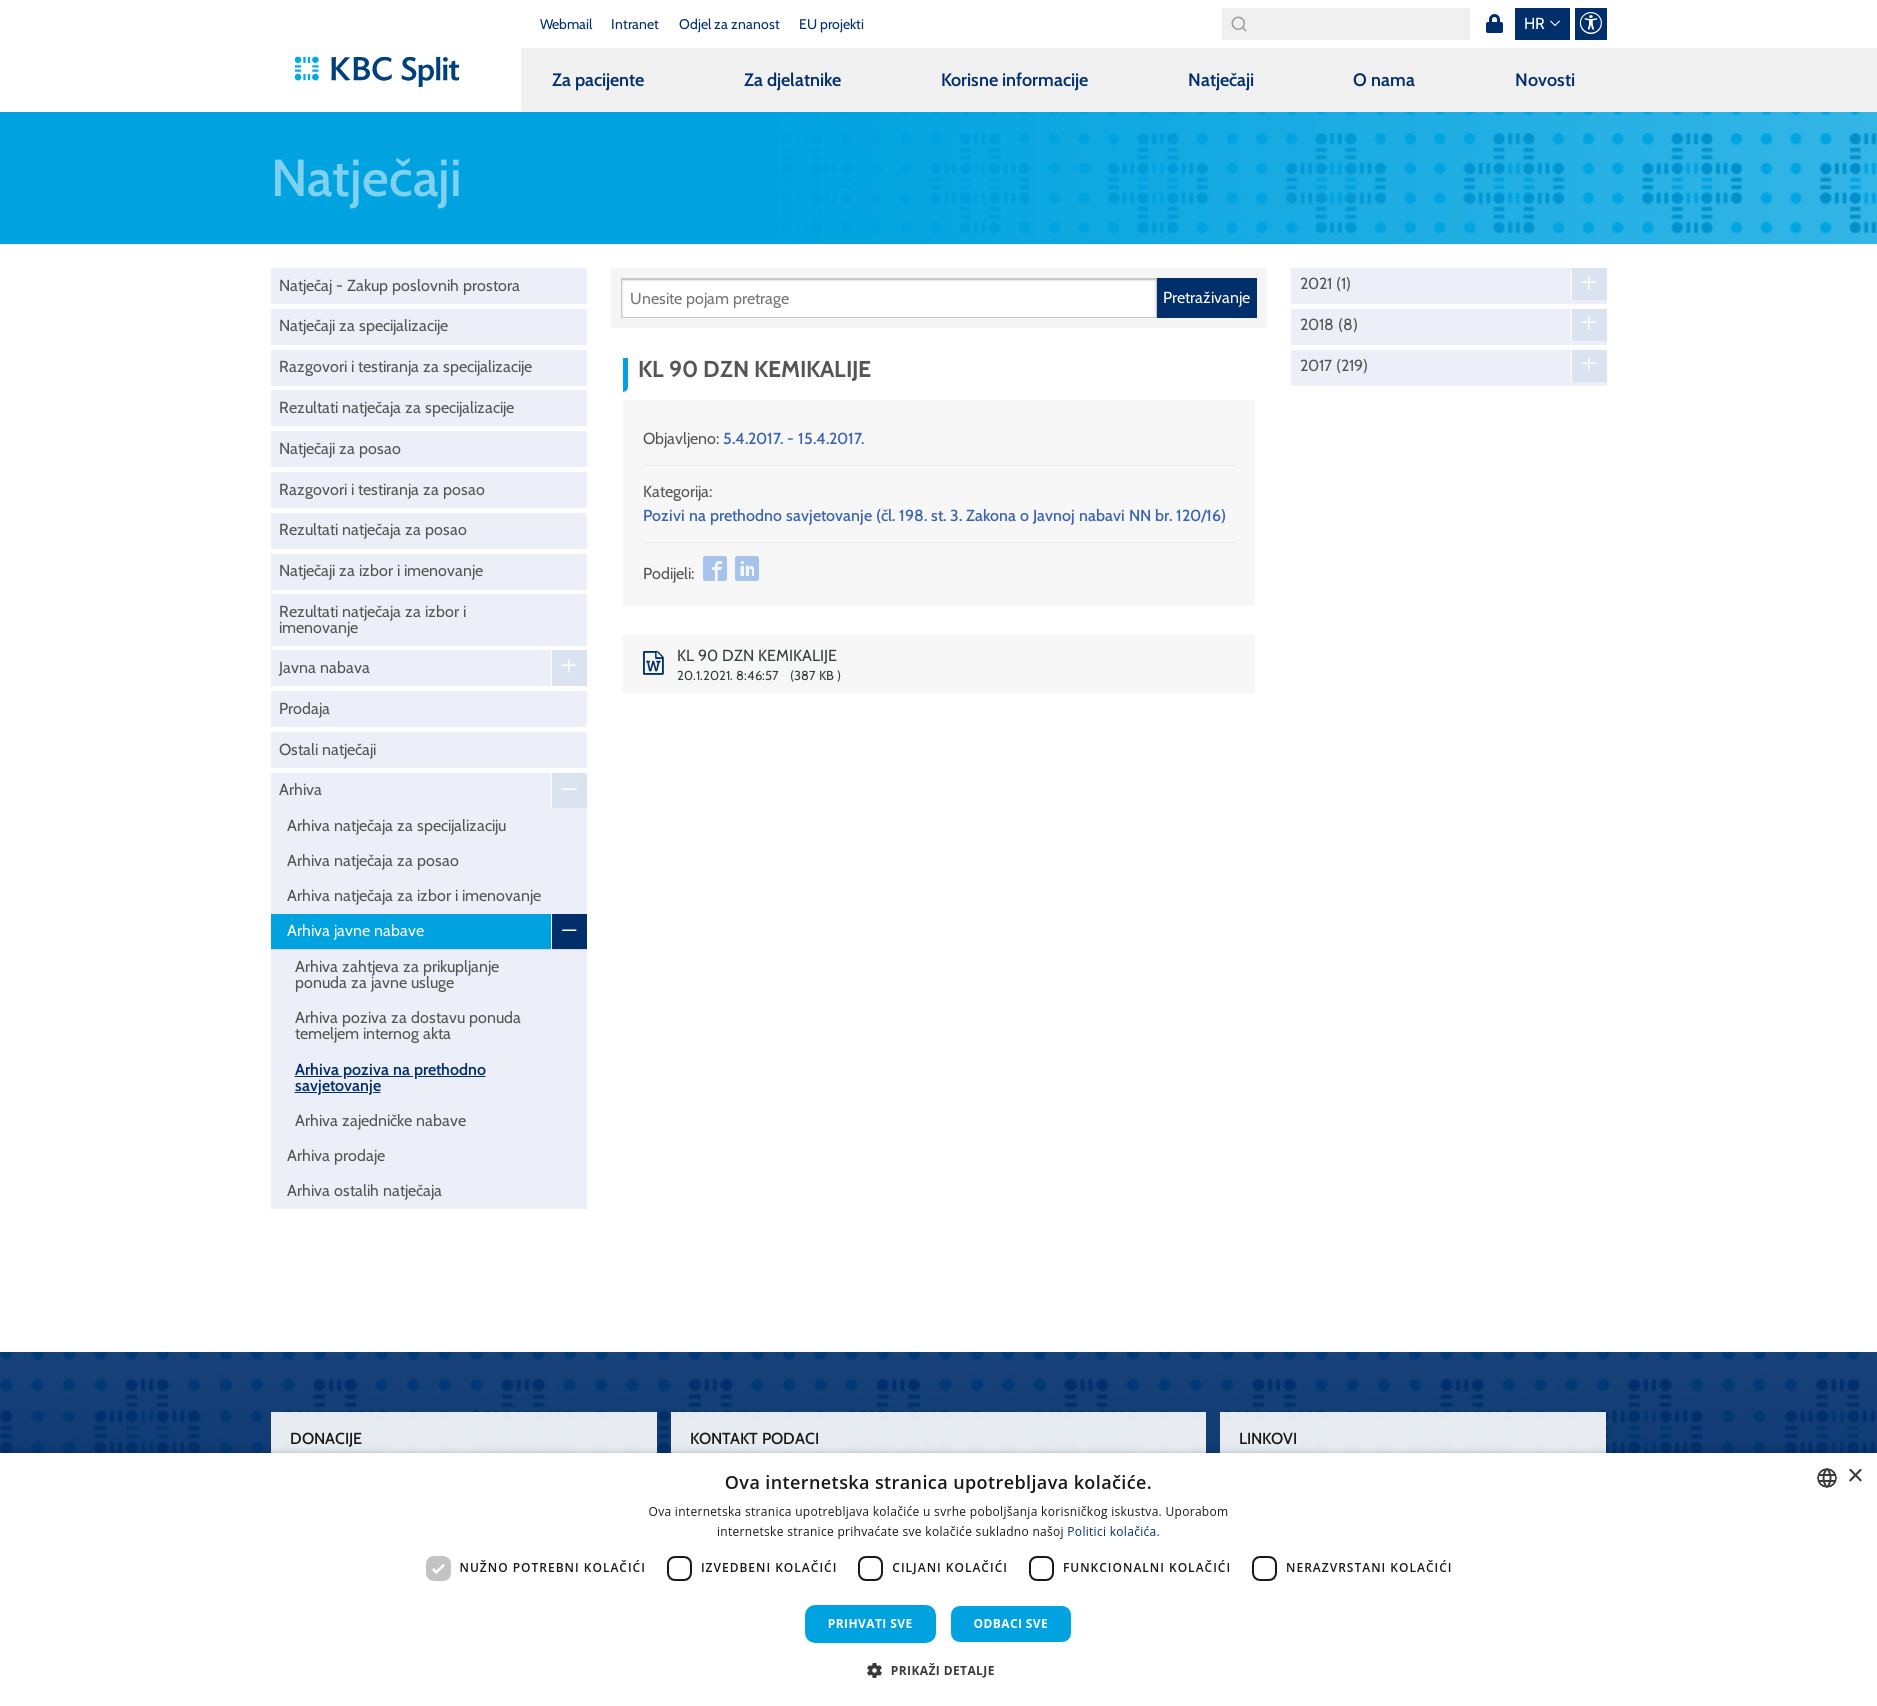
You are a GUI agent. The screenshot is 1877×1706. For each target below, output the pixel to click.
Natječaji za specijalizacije (363, 325)
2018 (1329, 325)
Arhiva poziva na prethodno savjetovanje (390, 1077)
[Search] (1346, 24)
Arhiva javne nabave (355, 930)
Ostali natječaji (327, 749)
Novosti (1545, 80)
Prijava (1495, 24)
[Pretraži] (889, 298)
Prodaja (304, 708)
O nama (1384, 80)
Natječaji (1221, 80)
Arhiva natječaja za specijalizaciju (396, 825)
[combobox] (1827, 1478)
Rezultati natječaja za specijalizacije (396, 407)
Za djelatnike (792, 80)
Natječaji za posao (340, 448)
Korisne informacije (1014, 80)
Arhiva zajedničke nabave (380, 1120)
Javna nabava (324, 667)
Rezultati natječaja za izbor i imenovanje (372, 619)
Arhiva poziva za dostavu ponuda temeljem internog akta (408, 1025)
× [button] (1854, 1476)
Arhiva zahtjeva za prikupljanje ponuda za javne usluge (397, 974)
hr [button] (1534, 23)
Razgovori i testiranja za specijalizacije (405, 366)
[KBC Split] (386, 72)
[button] (938, 1670)
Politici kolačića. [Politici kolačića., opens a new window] (1113, 1531)
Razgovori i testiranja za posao (382, 489)
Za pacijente (598, 80)
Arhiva (300, 789)
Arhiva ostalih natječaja (364, 1190)
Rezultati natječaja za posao (373, 529)
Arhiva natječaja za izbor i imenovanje (414, 895)
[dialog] (938, 1579)
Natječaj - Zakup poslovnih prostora (399, 285)
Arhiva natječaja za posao (373, 860)
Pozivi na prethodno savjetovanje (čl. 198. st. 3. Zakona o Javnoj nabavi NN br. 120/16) (934, 515)
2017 (1334, 366)
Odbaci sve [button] (1011, 1623)
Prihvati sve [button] (870, 1623)
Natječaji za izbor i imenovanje (381, 570)
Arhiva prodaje (336, 1155)
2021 (1325, 284)
